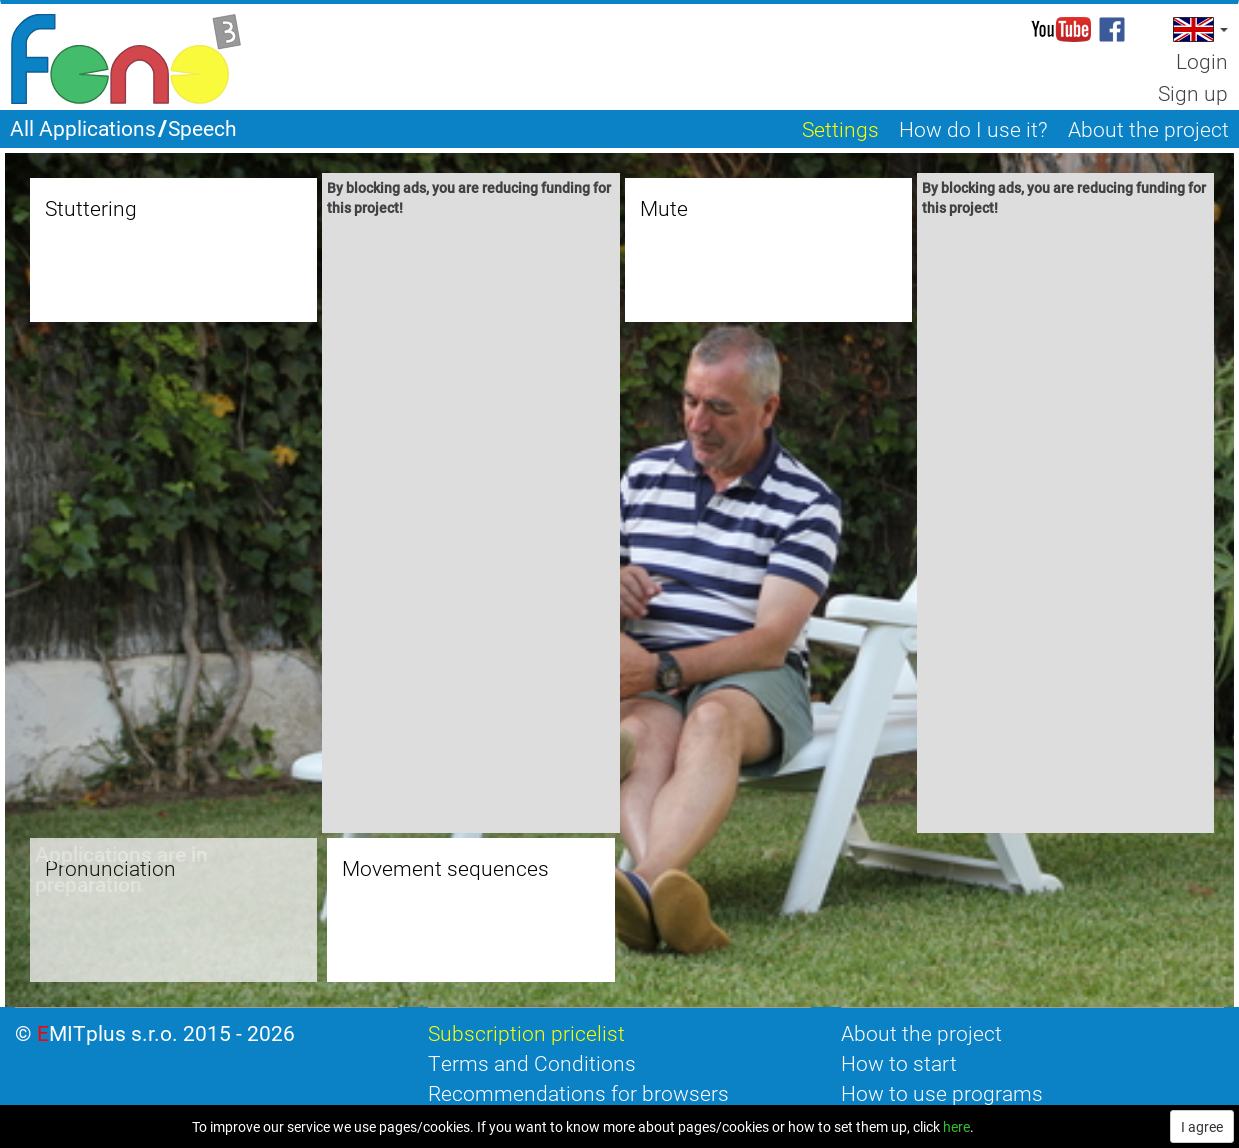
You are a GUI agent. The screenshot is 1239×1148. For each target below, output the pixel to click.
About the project (921, 1033)
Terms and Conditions (532, 1063)
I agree (1202, 1126)
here (956, 1126)
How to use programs (942, 1093)
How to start (899, 1063)
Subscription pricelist (526, 1033)
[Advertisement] (470, 528)
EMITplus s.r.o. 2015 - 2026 (166, 1033)
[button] (1198, 29)
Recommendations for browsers (578, 1093)
